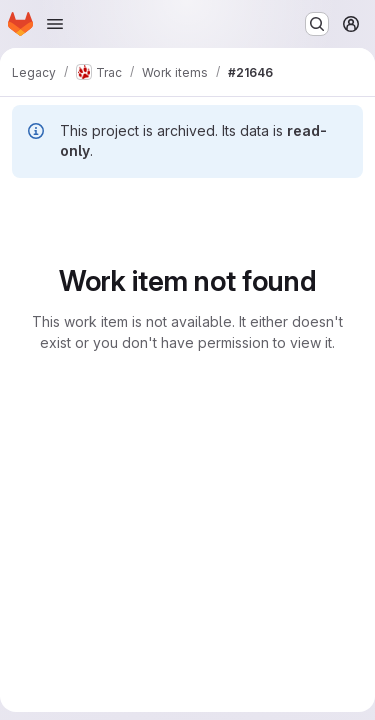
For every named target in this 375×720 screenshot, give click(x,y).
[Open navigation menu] (55, 24)
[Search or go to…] (317, 24)
